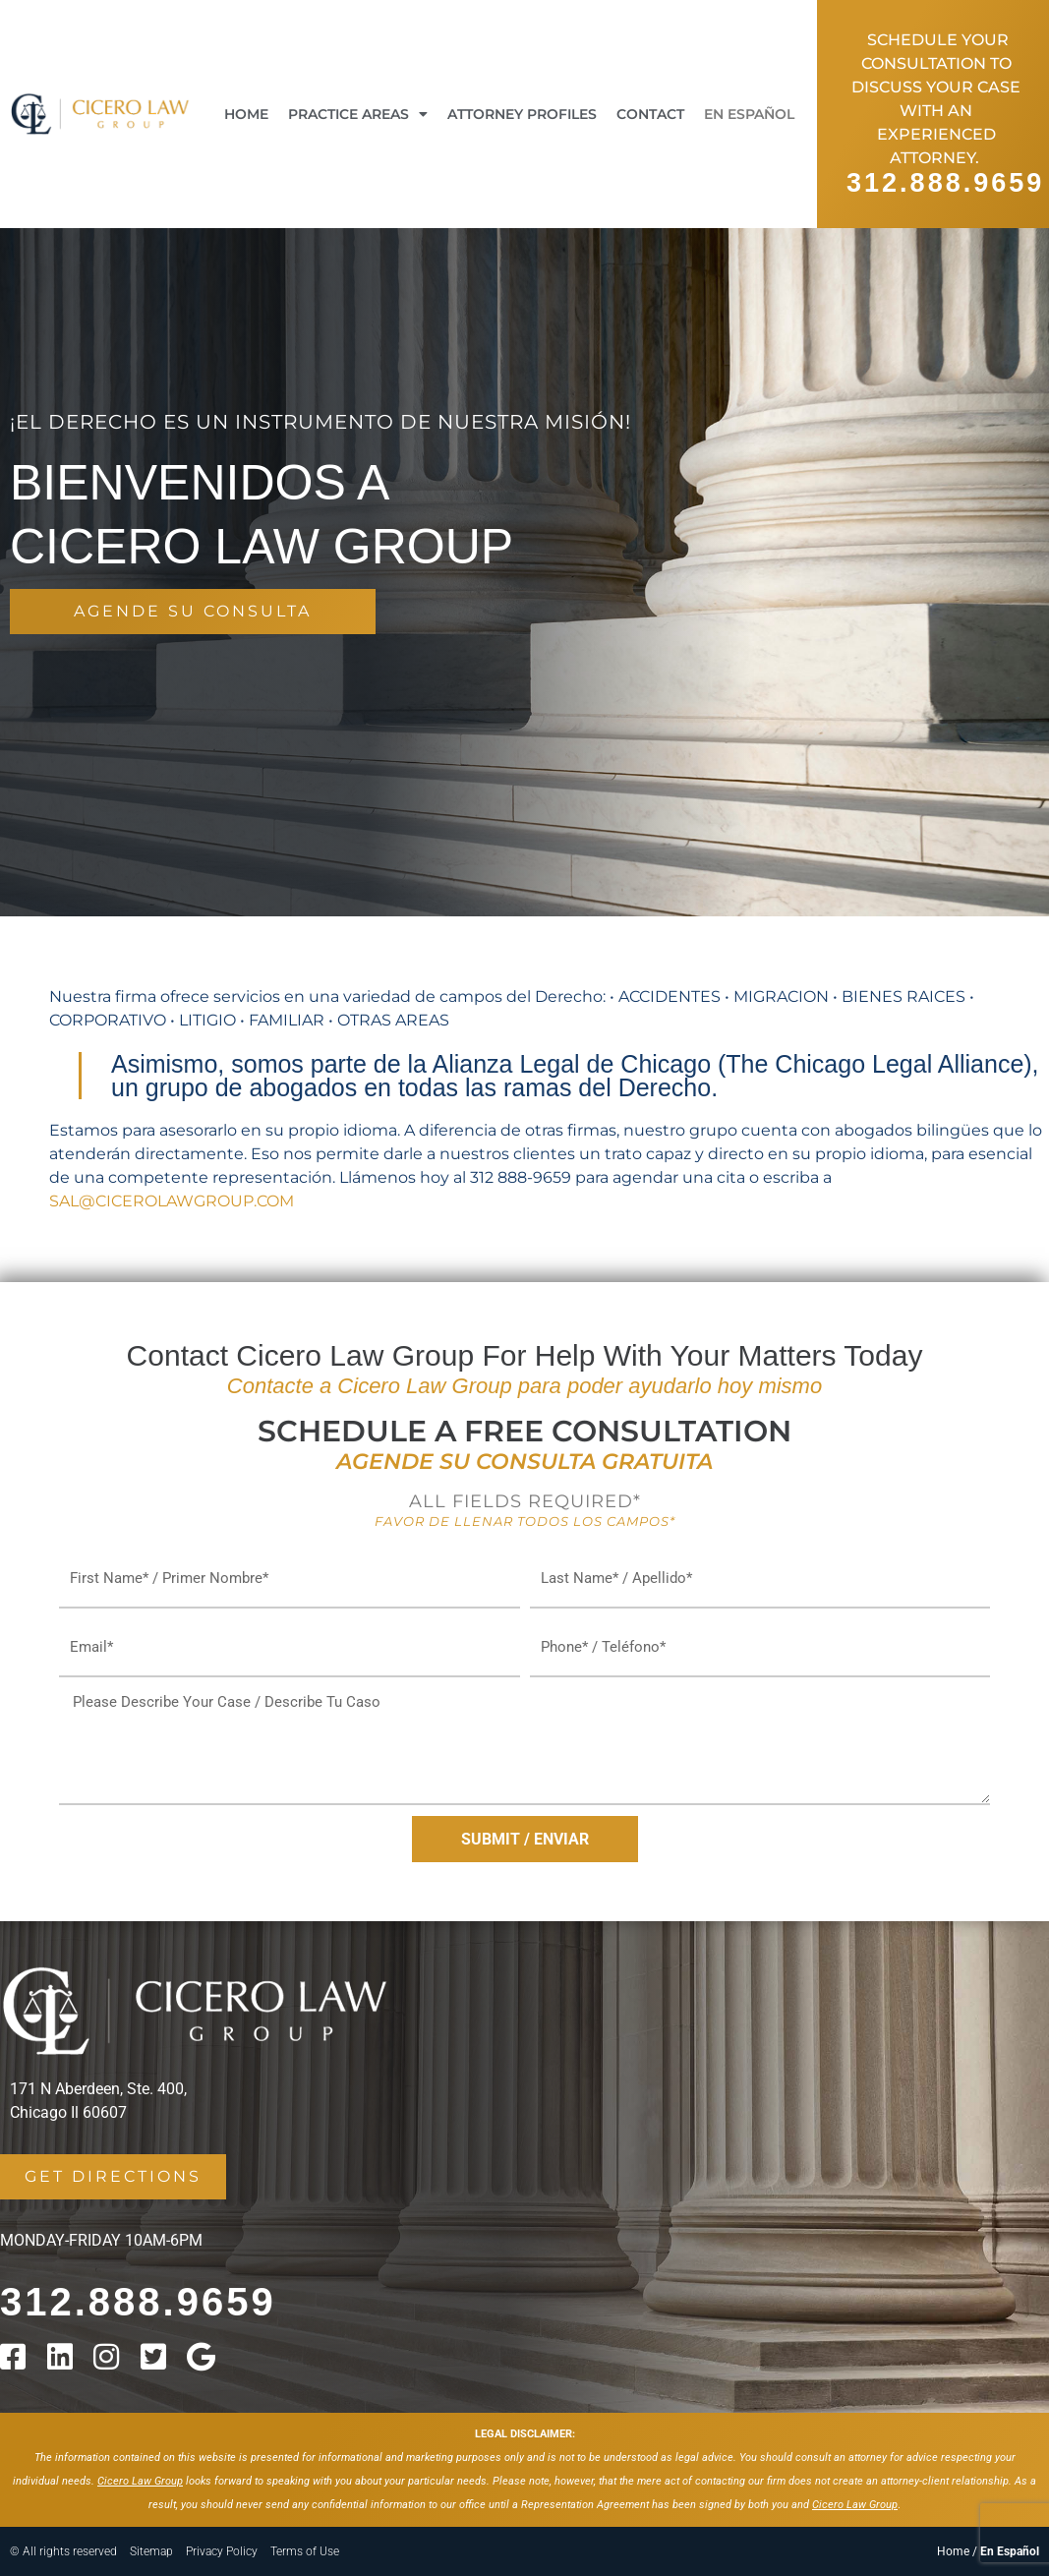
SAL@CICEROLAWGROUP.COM (171, 1201)
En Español (749, 114)
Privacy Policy (222, 2551)
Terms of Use (304, 2551)
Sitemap (151, 2551)
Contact (650, 114)
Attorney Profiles (522, 114)
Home (246, 114)
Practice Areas (358, 114)
